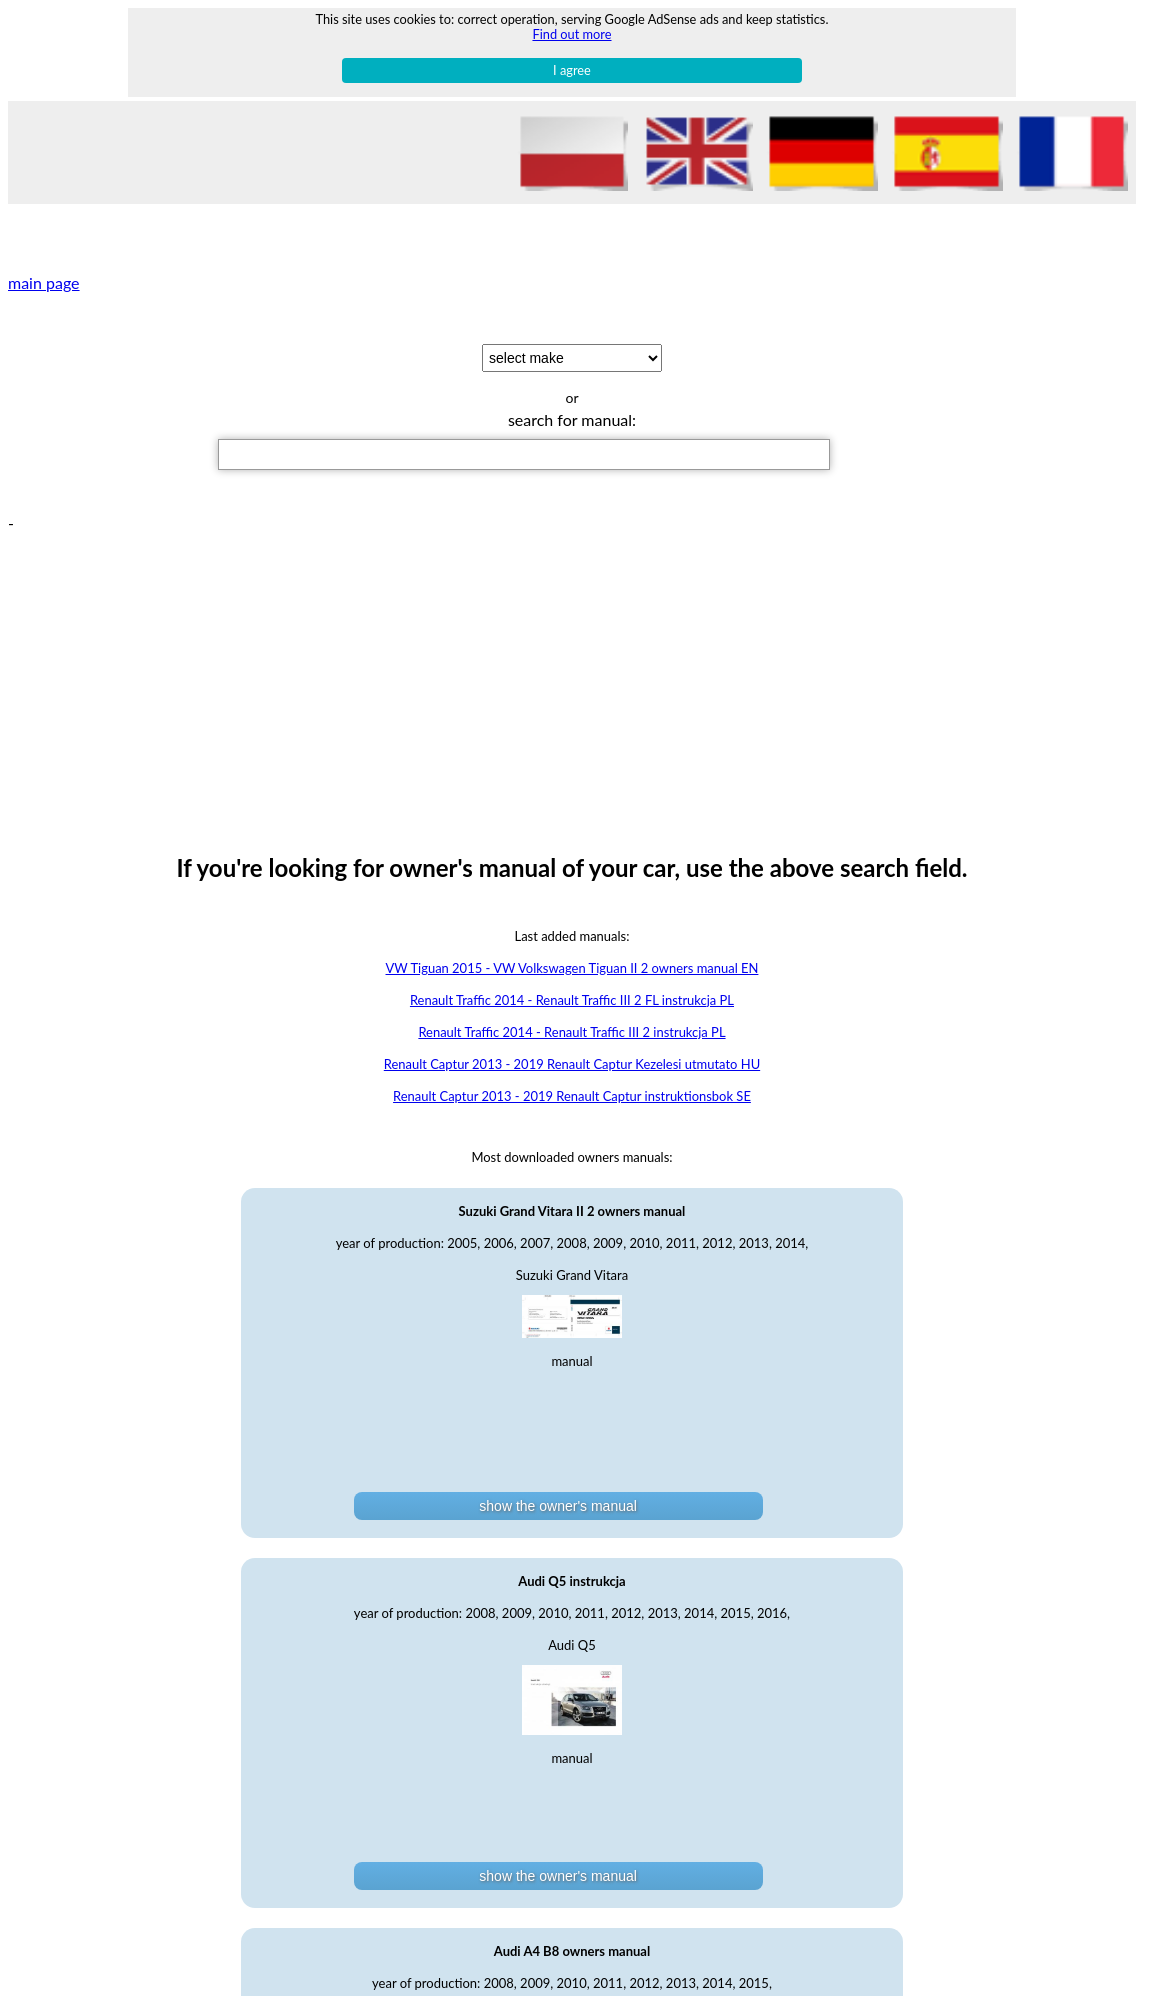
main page (44, 282)
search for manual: (572, 419)
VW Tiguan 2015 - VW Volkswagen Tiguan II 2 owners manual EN (572, 968)
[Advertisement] (575, 672)
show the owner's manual (558, 1506)
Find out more (571, 34)
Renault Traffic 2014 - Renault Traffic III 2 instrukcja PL (571, 1032)
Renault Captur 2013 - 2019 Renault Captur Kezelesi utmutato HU (572, 1064)
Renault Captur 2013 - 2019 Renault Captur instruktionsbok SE (572, 1096)
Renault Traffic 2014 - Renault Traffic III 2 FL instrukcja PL (572, 1000)
